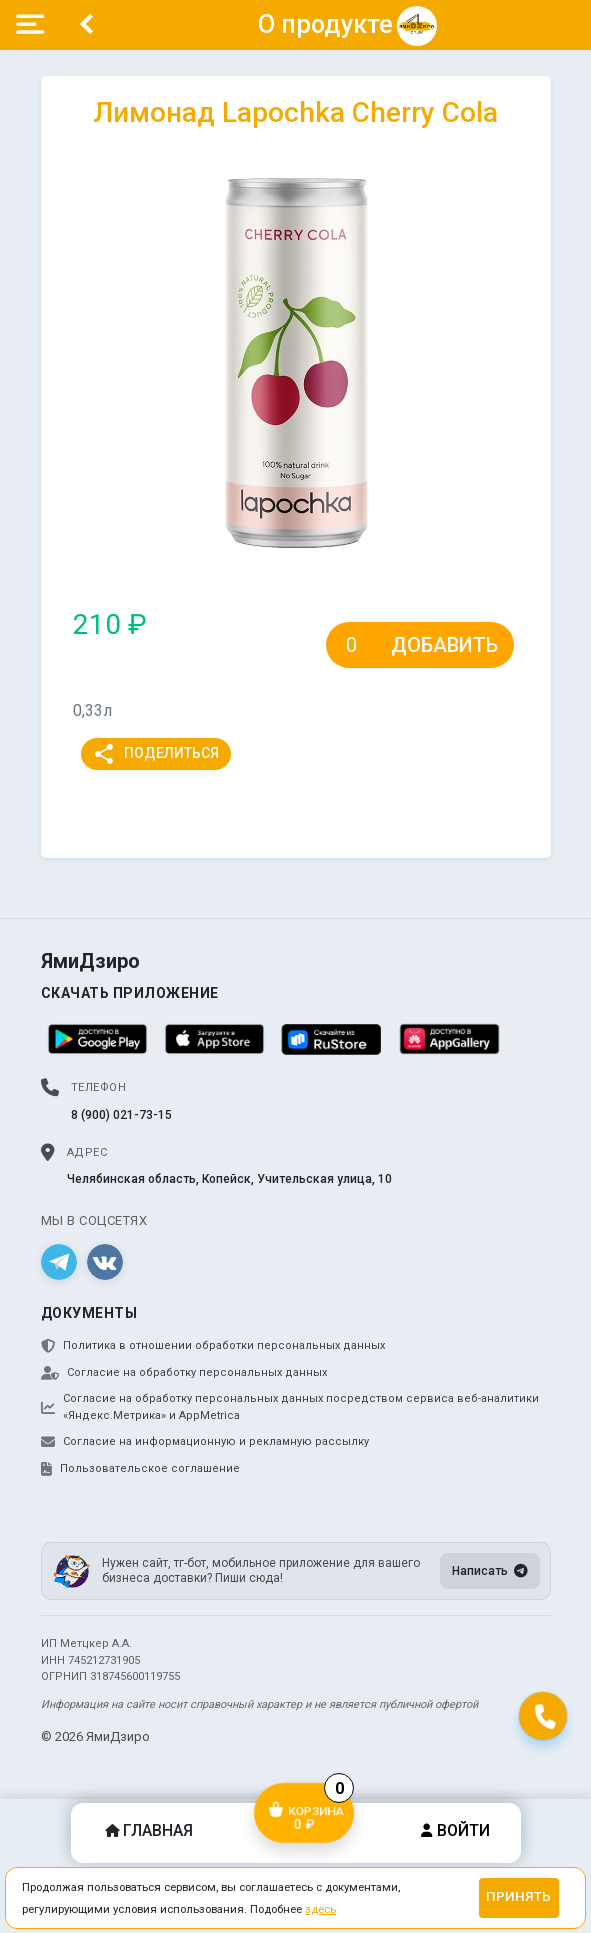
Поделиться (155, 754)
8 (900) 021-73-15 (121, 1115)
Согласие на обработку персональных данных (184, 1373)
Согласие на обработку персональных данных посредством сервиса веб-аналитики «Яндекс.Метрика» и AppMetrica (290, 1407)
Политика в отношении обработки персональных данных (213, 1346)
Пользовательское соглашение (140, 1469)
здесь (320, 1909)
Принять (518, 1896)
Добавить (444, 645)
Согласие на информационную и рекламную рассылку (205, 1442)
